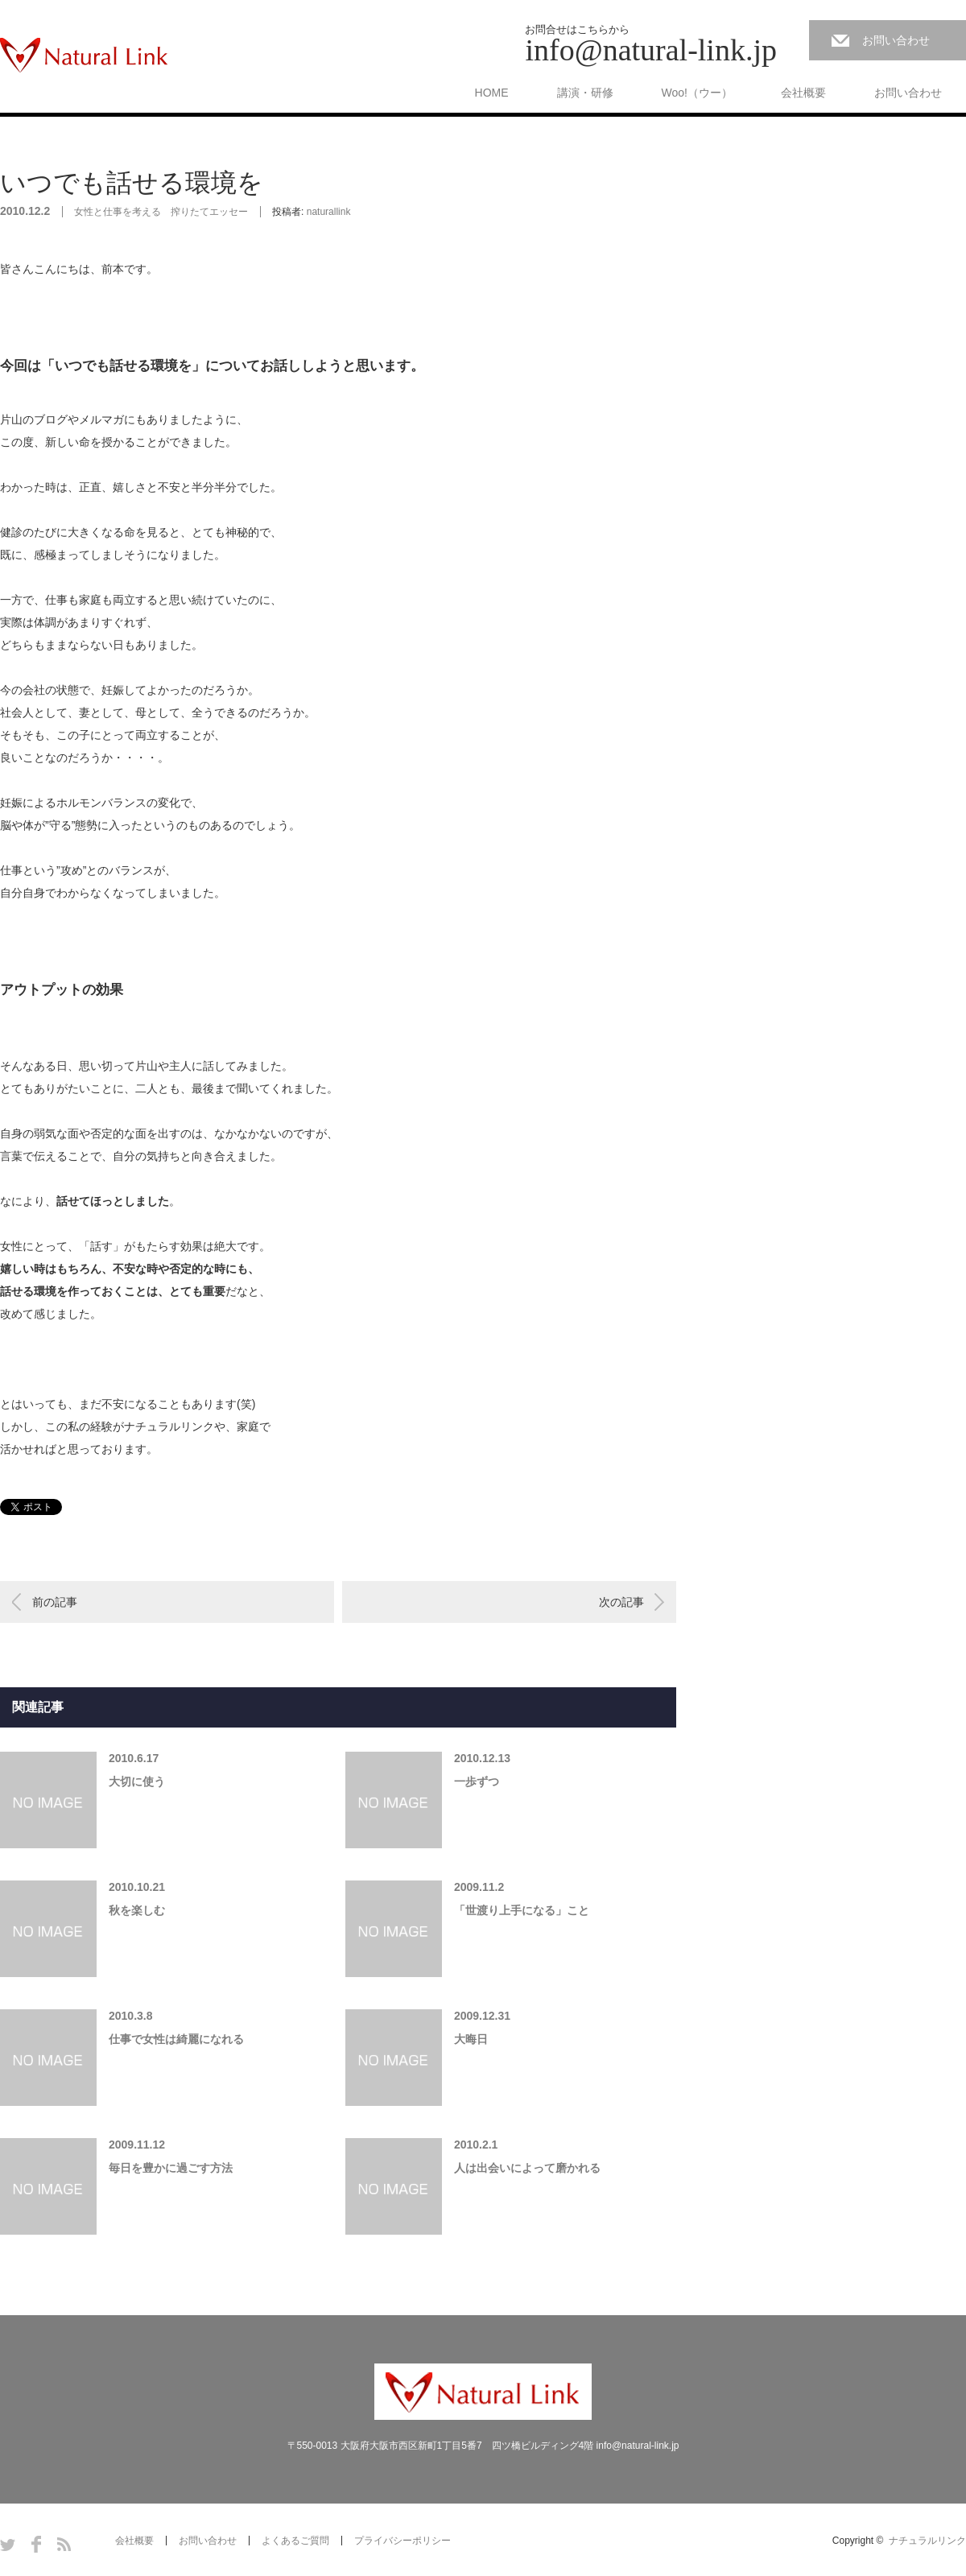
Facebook (36, 2544)
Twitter (7, 2544)
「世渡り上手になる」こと (521, 1910)
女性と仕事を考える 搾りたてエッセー (161, 211)
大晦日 (471, 2039)
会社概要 (803, 92)
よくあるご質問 (295, 2540)
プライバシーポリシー (402, 2540)
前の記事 (54, 1602)
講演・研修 (585, 92)
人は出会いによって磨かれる (527, 2167)
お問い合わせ (896, 40)
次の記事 (621, 1602)
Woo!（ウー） (697, 92)
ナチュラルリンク (927, 2540)
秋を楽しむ (137, 1910)
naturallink (329, 211)
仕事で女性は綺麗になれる (176, 2039)
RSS (64, 2544)
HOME (492, 92)
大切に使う (137, 1781)
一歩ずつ (476, 1781)
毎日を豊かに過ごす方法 (171, 2167)
